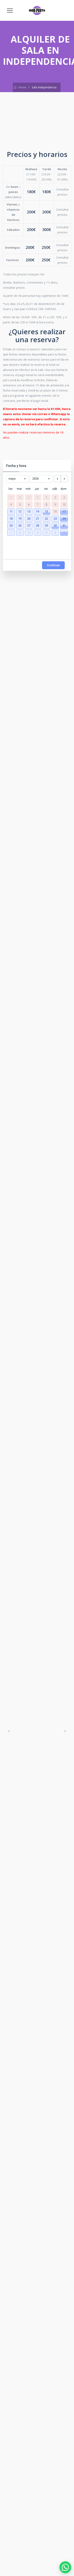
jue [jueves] (37, 489)
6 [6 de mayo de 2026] (29, 504)
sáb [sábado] (54, 489)
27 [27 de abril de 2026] (11, 497)
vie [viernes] (46, 489)
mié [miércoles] (28, 489)
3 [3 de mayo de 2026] (64, 497)
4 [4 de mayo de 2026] (11, 504)
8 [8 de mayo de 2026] (46, 504)
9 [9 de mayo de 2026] (55, 504)
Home (20, 87)
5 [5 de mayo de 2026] (20, 504)
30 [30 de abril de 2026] (37, 497)
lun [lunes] (10, 489)
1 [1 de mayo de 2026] (46, 497)
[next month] (64, 478)
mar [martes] (19, 489)
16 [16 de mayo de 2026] (55, 511)
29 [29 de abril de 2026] (28, 497)
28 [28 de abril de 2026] (20, 497)
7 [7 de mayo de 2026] (37, 504)
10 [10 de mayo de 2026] (64, 504)
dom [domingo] (64, 489)
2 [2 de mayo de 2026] (55, 497)
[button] (10, 511)
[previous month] (57, 478)
